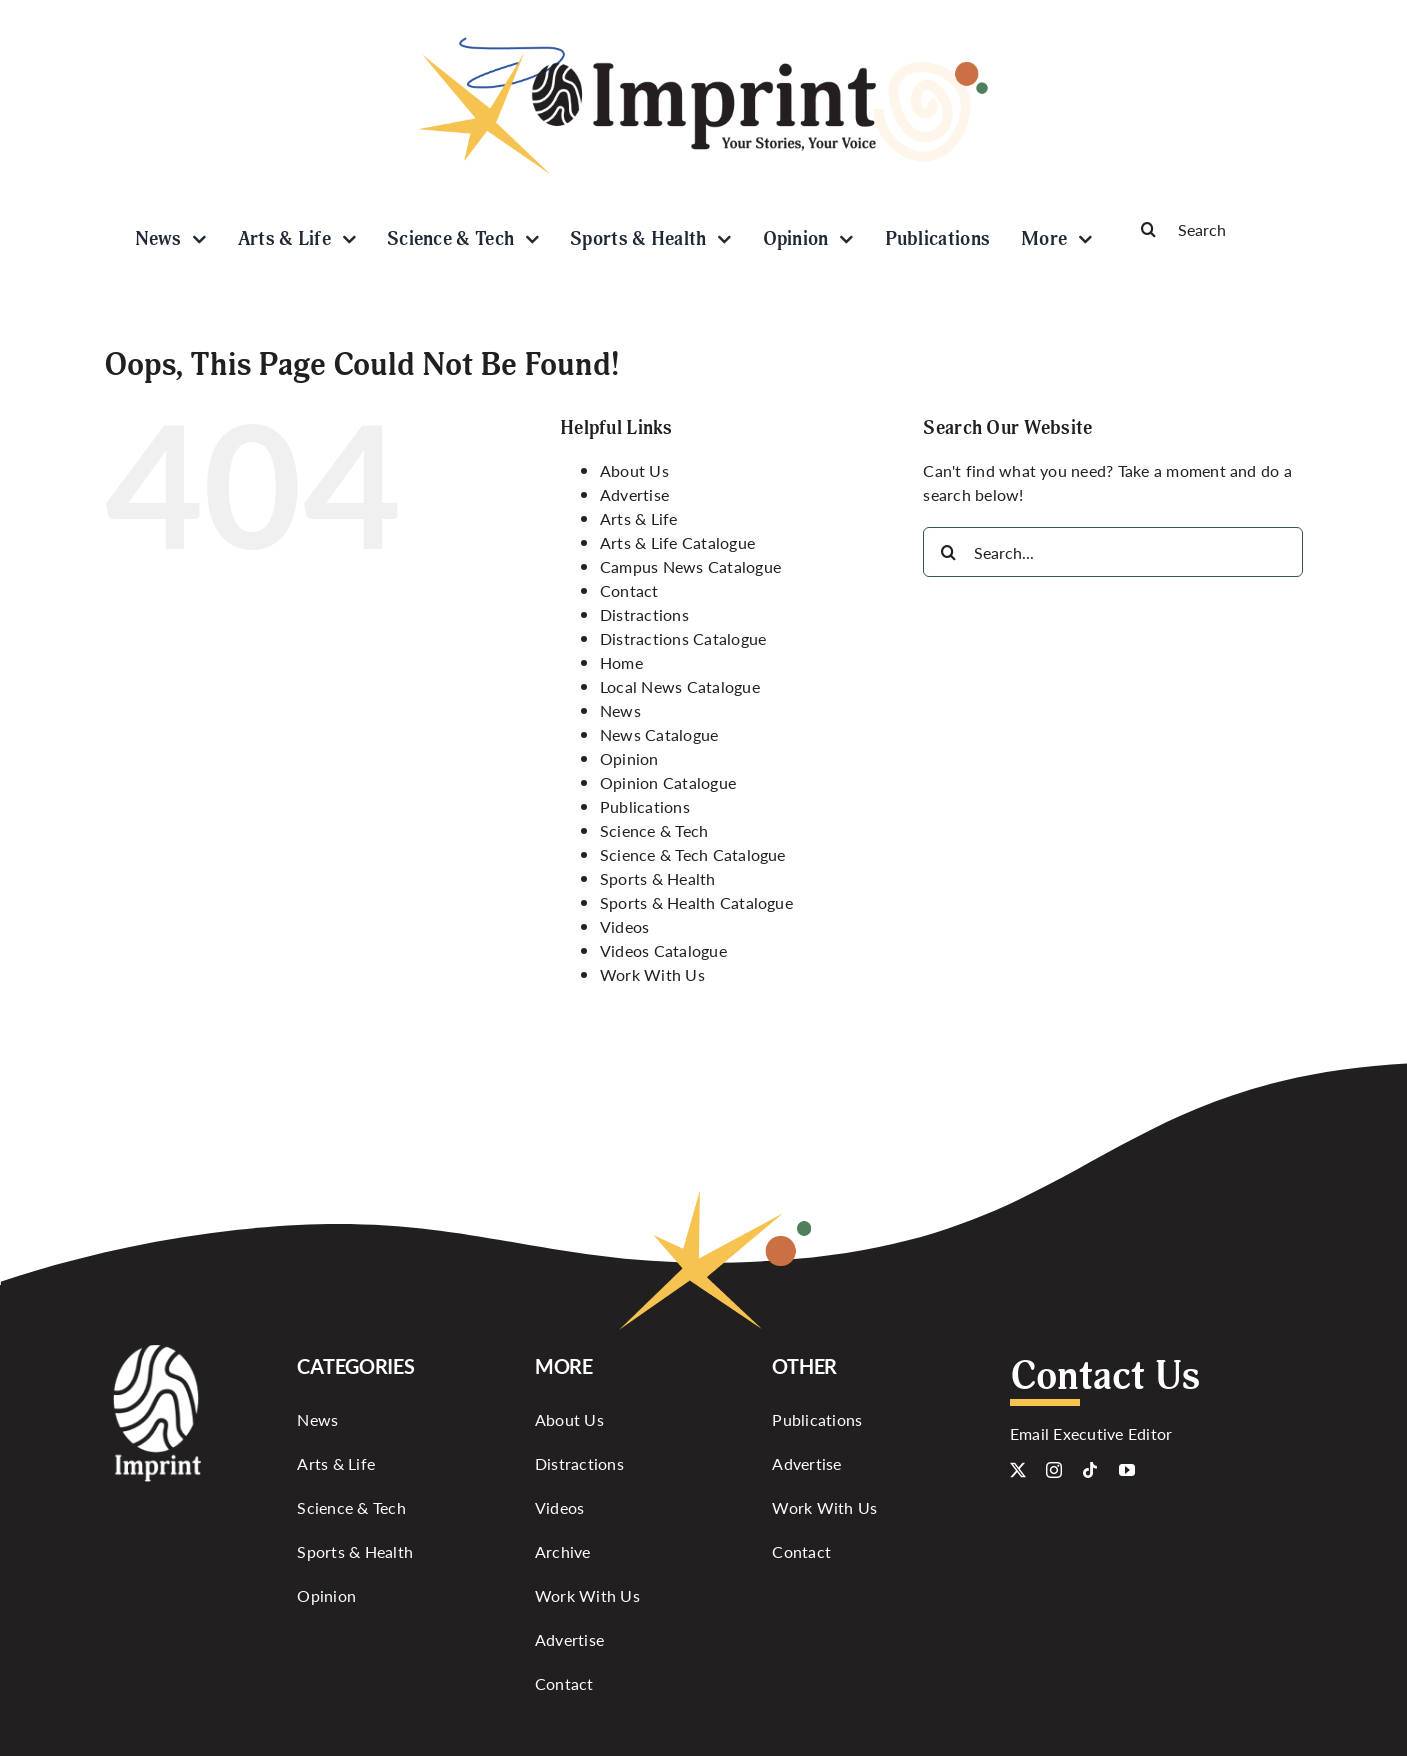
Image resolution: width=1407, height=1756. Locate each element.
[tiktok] (1090, 1470)
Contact (629, 590)
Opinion (629, 758)
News (620, 710)
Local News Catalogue (680, 686)
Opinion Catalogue (668, 782)
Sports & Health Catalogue (696, 902)
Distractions (644, 614)
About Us (634, 470)
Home (621, 662)
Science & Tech (654, 830)
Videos (624, 926)
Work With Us (652, 974)
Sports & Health (658, 878)
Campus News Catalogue (690, 566)
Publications (645, 806)
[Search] (1214, 229)
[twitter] (1018, 1470)
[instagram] (1054, 1470)
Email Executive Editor (1091, 1433)
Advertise (634, 494)
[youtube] (1127, 1470)
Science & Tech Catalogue (693, 854)
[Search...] (1113, 552)
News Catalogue (659, 734)
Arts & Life (639, 518)
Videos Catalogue (663, 950)
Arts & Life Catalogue (677, 542)
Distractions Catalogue (683, 638)
